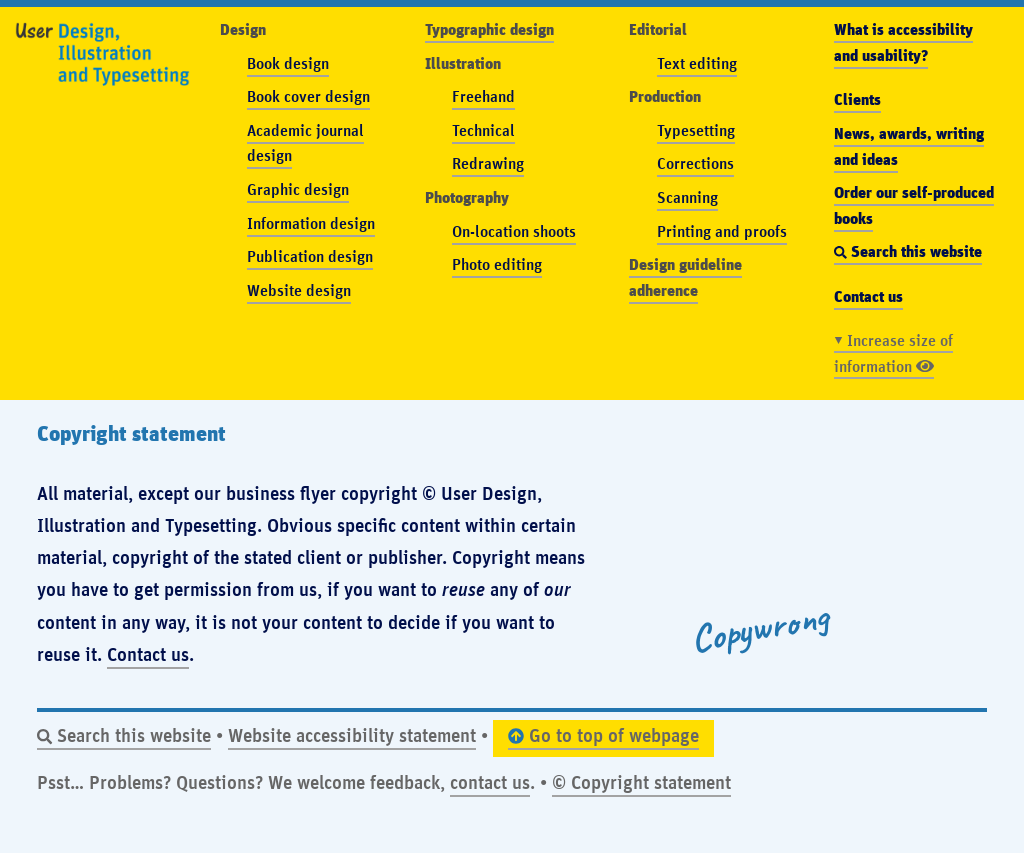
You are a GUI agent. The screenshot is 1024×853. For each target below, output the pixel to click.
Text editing (697, 62)
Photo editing (497, 263)
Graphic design (298, 188)
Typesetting (696, 129)
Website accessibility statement (352, 734)
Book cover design (308, 95)
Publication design (310, 255)
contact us (490, 781)
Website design (299, 289)
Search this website (124, 734)
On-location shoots (514, 230)
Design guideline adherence (685, 276)
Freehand (483, 95)
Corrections (695, 162)
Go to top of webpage (603, 734)
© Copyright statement (641, 781)
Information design (311, 222)
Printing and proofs (722, 230)
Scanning (687, 196)
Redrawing (488, 162)
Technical (483, 129)
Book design (288, 62)
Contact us (148, 653)
